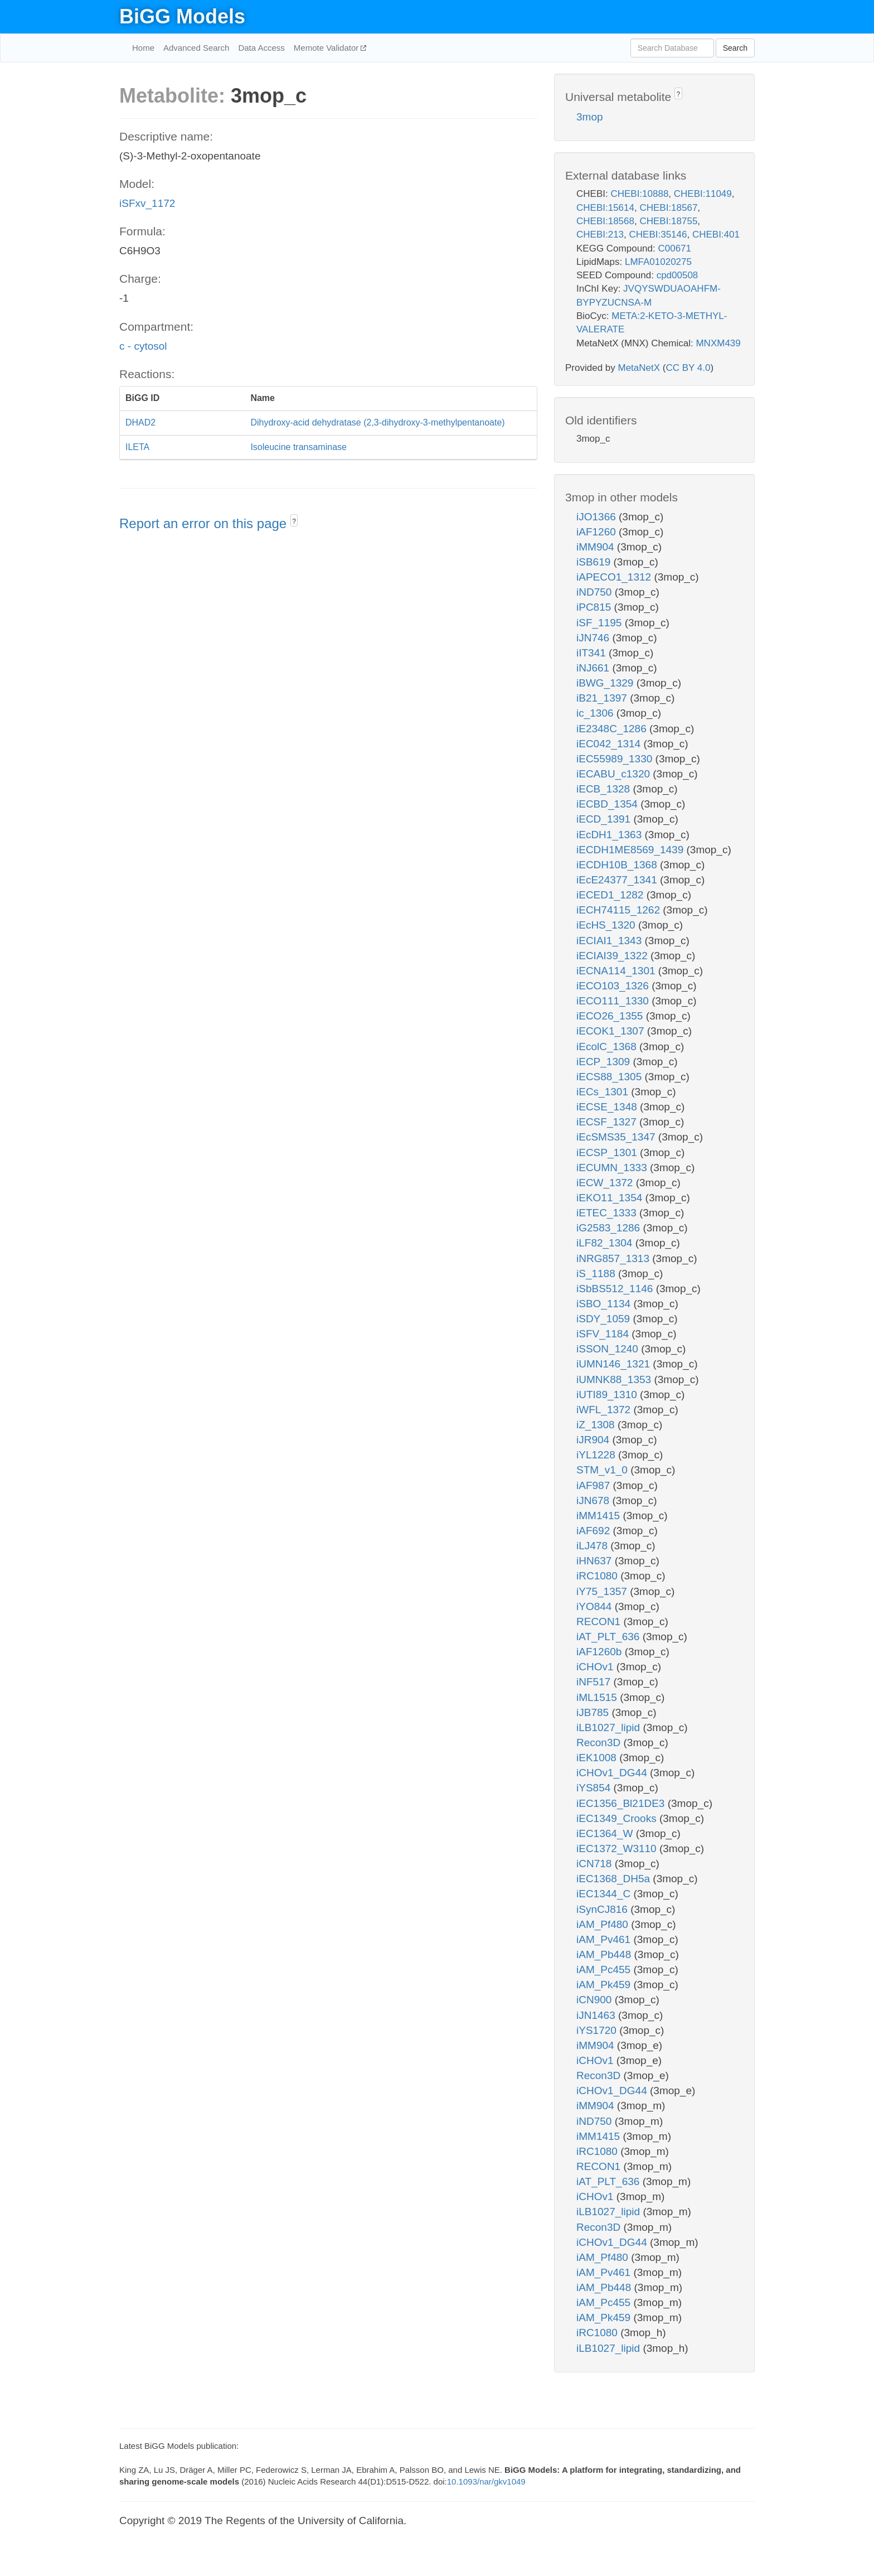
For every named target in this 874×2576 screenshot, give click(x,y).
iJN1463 (597, 2015)
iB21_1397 (603, 698)
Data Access (261, 47)
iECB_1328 (604, 789)
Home (143, 47)
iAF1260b (600, 1651)
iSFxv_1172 (147, 203)
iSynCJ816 (603, 1909)
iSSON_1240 (608, 1349)
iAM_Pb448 (605, 1954)
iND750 (595, 592)
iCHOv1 (596, 1667)
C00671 (674, 248)
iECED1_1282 (611, 895)
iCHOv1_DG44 (613, 1772)
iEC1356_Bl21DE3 (622, 1803)
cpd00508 (677, 275)
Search (735, 48)
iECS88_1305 (610, 1076)
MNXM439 (718, 343)
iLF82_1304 (605, 1243)
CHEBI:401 (716, 234)
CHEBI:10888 (639, 194)
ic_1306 (596, 713)
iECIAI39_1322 (613, 955)
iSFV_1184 (604, 1334)
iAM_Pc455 (604, 1969)
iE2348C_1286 (612, 728)
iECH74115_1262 (619, 910)
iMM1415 (599, 1515)
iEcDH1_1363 (610, 834)
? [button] (294, 521)
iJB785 (593, 1712)
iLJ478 (593, 1546)
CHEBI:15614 (605, 207)
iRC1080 (598, 1576)
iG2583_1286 (609, 1228)
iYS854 (595, 1788)
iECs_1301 (603, 1092)
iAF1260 (597, 532)
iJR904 (594, 1440)
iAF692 (594, 1530)
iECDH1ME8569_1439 (631, 850)
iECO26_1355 (611, 1016)
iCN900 (595, 1999)
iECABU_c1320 (614, 774)
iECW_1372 (606, 1182)
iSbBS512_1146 (616, 1288)
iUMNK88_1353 (615, 1379)
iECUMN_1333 (613, 1167)
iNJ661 (594, 668)
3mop (589, 117)
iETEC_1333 (607, 1213)
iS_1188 (597, 1273)
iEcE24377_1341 (618, 880)
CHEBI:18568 (605, 221)
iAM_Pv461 (604, 1939)
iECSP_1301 (608, 1152)
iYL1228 (597, 1455)
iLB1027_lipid (609, 1727)
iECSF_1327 (607, 1122)
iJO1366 (597, 517)
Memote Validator (327, 47)
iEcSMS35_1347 (617, 1137)
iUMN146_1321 (614, 1364)
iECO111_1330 (614, 1001)
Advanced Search (196, 47)
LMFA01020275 (658, 262)
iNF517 (595, 1682)
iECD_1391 (604, 819)
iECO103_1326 (614, 986)
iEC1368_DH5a (614, 1878)
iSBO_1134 (604, 1303)
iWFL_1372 (604, 1409)
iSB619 (595, 562)
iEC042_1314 (609, 744)
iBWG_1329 (606, 683)
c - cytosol (143, 346)
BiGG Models (182, 16)
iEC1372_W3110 (617, 1848)
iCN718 (595, 1863)
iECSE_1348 (608, 1107)
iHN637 (595, 1561)
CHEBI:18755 (668, 221)
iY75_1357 (603, 1591)
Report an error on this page (204, 523)
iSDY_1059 (604, 1319)
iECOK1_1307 (611, 1031)
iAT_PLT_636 (609, 1636)
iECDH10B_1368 (618, 865)
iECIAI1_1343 (610, 940)
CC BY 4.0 (688, 368)
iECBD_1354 (608, 804)
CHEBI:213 (600, 234)
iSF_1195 (600, 623)
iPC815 (595, 607)
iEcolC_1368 (607, 1046)
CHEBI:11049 (703, 194)
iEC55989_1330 (616, 759)
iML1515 (598, 1697)
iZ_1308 (597, 1424)
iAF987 (594, 1485)
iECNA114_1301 (617, 971)
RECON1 (599, 1621)
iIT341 (592, 653)
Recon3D (600, 1742)
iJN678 (594, 1500)
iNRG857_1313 (614, 1258)
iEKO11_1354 (610, 1198)
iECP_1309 (604, 1061)
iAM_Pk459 (604, 1984)
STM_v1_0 (603, 1470)
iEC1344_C (604, 1894)
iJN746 (594, 638)
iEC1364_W (606, 1833)
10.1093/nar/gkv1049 (486, 2481)
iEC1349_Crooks (617, 1818)
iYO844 (595, 1606)
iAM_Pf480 (603, 1924)
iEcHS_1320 (607, 925)
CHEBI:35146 (658, 234)
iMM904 (596, 547)
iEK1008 (597, 1757)
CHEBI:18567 (668, 207)
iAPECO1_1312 (615, 577)
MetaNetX (639, 368)
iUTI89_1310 (608, 1394)
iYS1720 (597, 2030)
